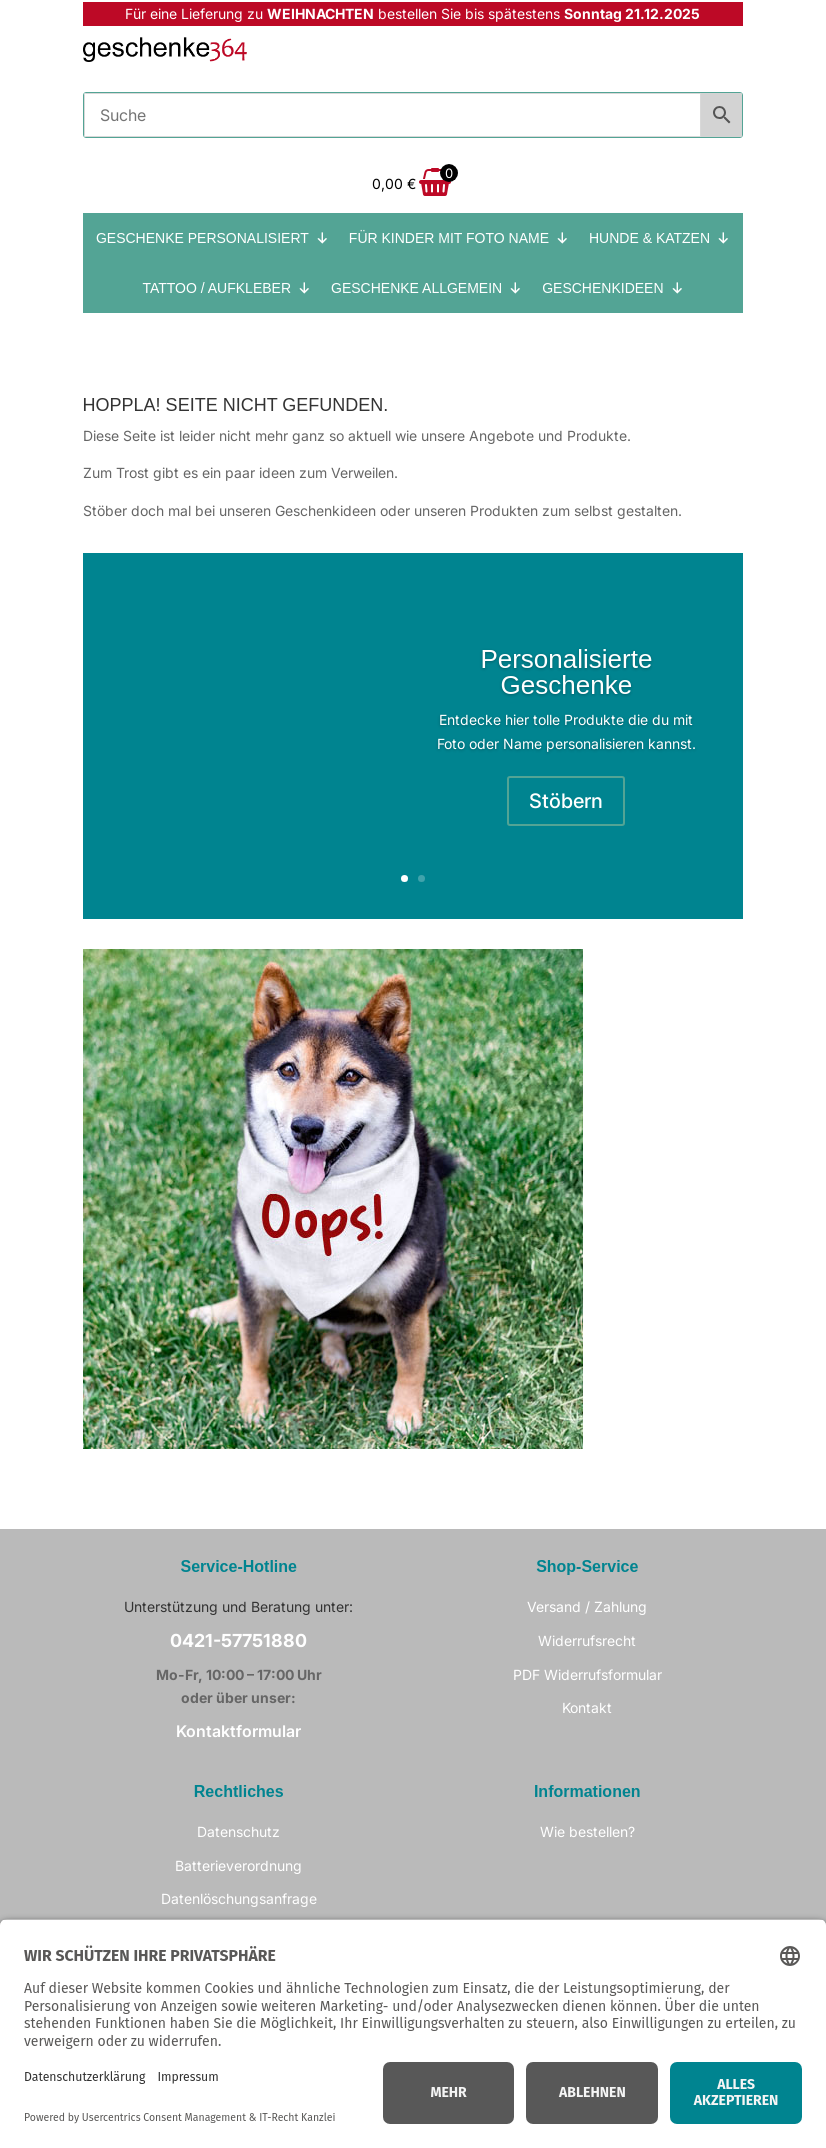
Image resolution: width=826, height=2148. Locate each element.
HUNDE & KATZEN (659, 238)
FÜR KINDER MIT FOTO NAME (459, 238)
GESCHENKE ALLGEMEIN (426, 288)
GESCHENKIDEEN (612, 288)
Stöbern (566, 801)
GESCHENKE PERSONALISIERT (212, 238)
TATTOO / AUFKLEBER (226, 288)
